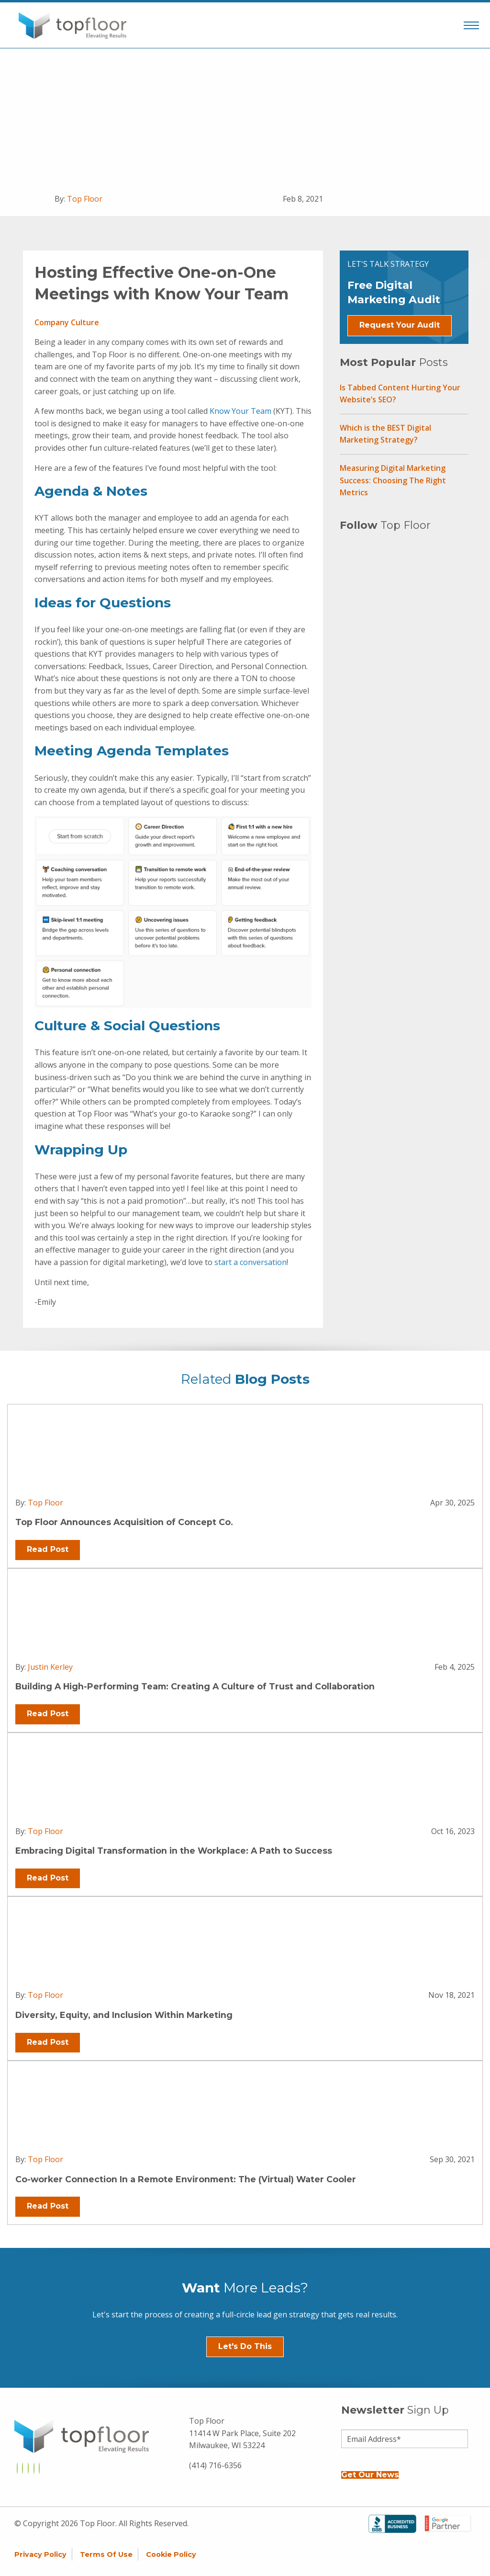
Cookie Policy (171, 2554)
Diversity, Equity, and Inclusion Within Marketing (124, 2015)
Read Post (47, 1549)
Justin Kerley (50, 1667)
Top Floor (84, 199)
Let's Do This (245, 2346)
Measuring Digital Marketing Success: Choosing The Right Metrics (393, 480)
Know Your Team (240, 411)
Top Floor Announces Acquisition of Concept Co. (124, 1522)
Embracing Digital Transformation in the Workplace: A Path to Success (173, 1851)
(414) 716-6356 (215, 2465)
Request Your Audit (399, 325)
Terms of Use (106, 2554)
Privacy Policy (40, 2554)
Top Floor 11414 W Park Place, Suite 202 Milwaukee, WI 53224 (242, 2433)
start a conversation (250, 1262)
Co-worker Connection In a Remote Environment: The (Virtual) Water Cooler (185, 2179)
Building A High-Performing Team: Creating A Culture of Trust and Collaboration (195, 1686)
